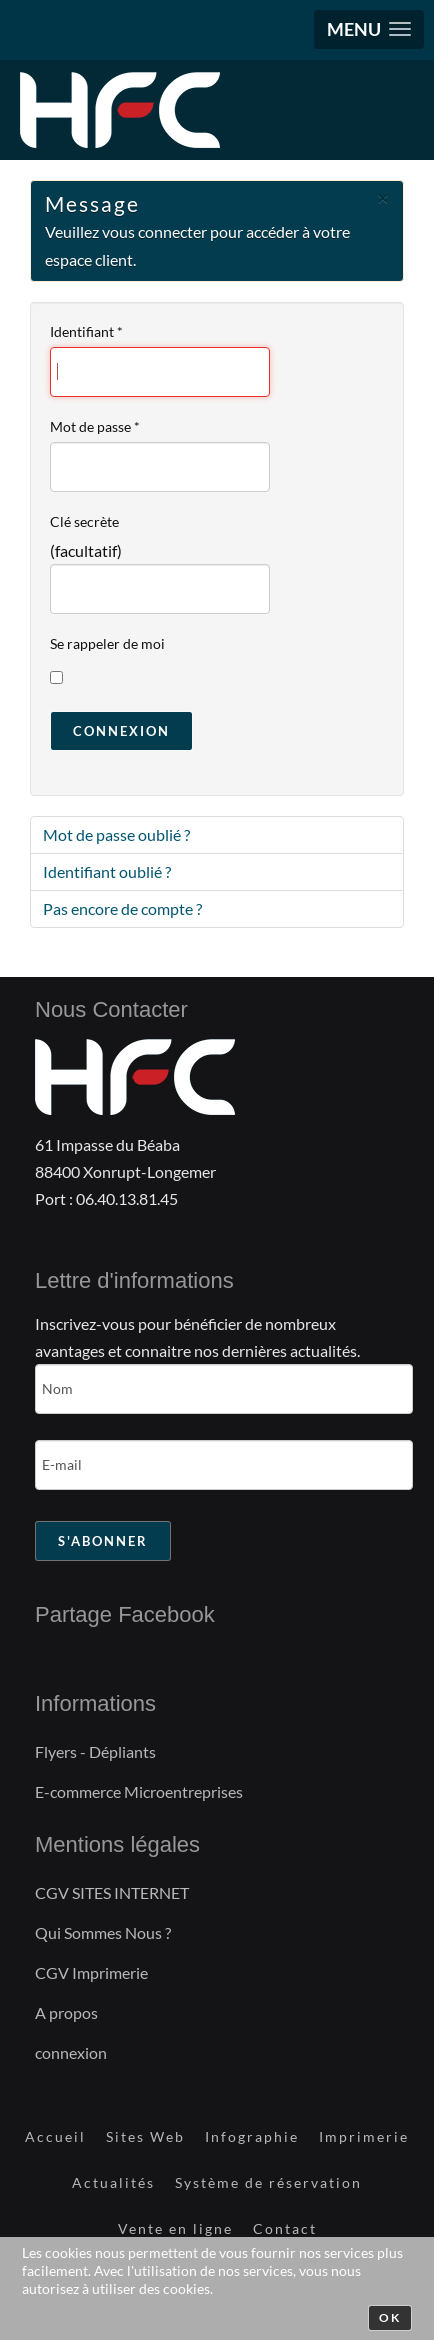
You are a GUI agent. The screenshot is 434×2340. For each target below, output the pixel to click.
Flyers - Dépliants (95, 1751)
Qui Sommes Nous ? (103, 1932)
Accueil (55, 2136)
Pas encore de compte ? (122, 908)
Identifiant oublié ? (107, 871)
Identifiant (86, 331)
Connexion (121, 731)
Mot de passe (95, 426)
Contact (285, 2228)
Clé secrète (84, 521)
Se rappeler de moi (107, 643)
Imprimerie (364, 2136)
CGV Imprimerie (91, 1972)
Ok (390, 2317)
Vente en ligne (175, 2228)
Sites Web (145, 2136)
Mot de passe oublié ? (116, 834)
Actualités (113, 2182)
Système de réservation (268, 2182)
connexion (71, 2052)
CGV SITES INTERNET (112, 1892)
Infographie (252, 2136)
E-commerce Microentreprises (139, 1791)
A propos (66, 2012)
